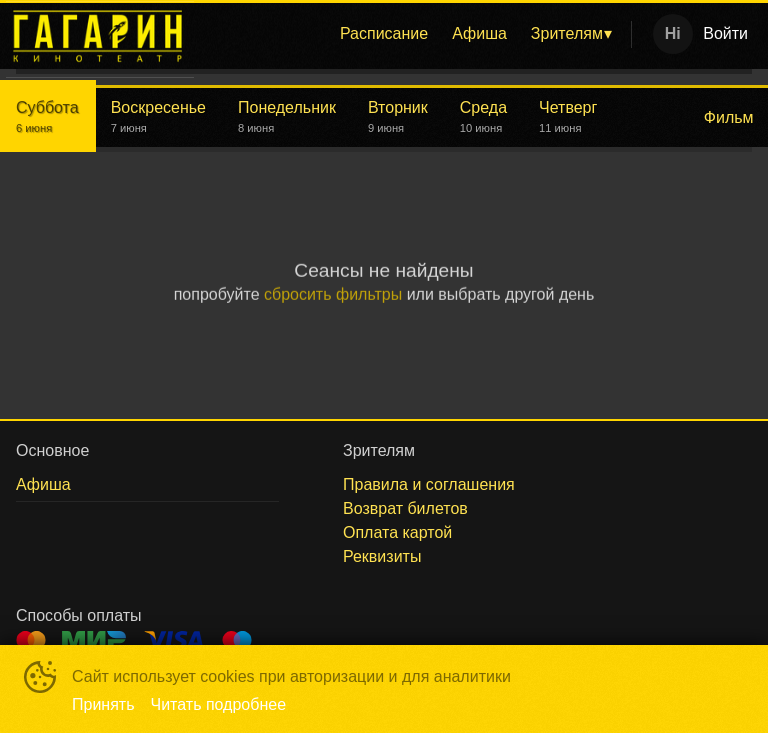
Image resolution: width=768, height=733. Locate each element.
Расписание (384, 33)
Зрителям (567, 33)
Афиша (479, 33)
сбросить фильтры (333, 294)
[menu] (416, 34)
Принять (103, 704)
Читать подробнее (219, 704)
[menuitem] (384, 34)
